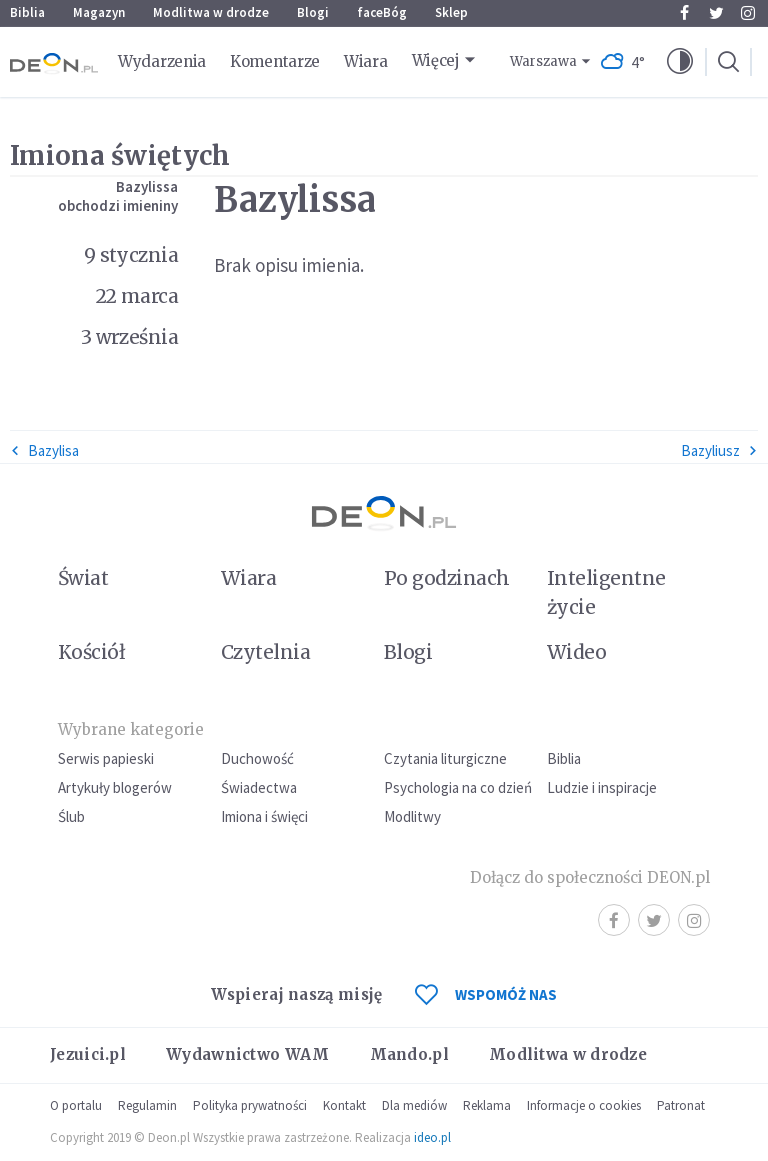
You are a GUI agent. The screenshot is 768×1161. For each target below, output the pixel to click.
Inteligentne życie (606, 592)
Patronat (681, 1105)
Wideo (576, 652)
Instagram (748, 13)
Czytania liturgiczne (445, 758)
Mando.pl (409, 1054)
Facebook (684, 13)
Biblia (27, 12)
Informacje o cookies (584, 1105)
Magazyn (99, 12)
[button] (680, 62)
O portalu (76, 1105)
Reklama (487, 1105)
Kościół (91, 652)
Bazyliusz (719, 450)
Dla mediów (414, 1105)
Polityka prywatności (250, 1105)
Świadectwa (259, 787)
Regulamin (147, 1105)
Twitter (716, 13)
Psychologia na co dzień (458, 787)
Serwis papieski (106, 758)
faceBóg (382, 12)
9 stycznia (131, 255)
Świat (83, 578)
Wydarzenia (162, 61)
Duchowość (257, 758)
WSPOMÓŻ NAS (486, 994)
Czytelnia (265, 652)
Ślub (71, 816)
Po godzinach (447, 578)
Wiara (366, 61)
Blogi (313, 12)
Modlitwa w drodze (211, 12)
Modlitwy (412, 816)
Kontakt (344, 1105)
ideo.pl (432, 1137)
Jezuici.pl (88, 1054)
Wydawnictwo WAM (248, 1054)
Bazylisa (44, 450)
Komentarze (275, 61)
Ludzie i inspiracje (602, 787)
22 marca (137, 296)
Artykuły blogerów (115, 787)
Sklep (451, 12)
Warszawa (543, 61)
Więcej (436, 60)
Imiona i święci (264, 816)
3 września (130, 337)
